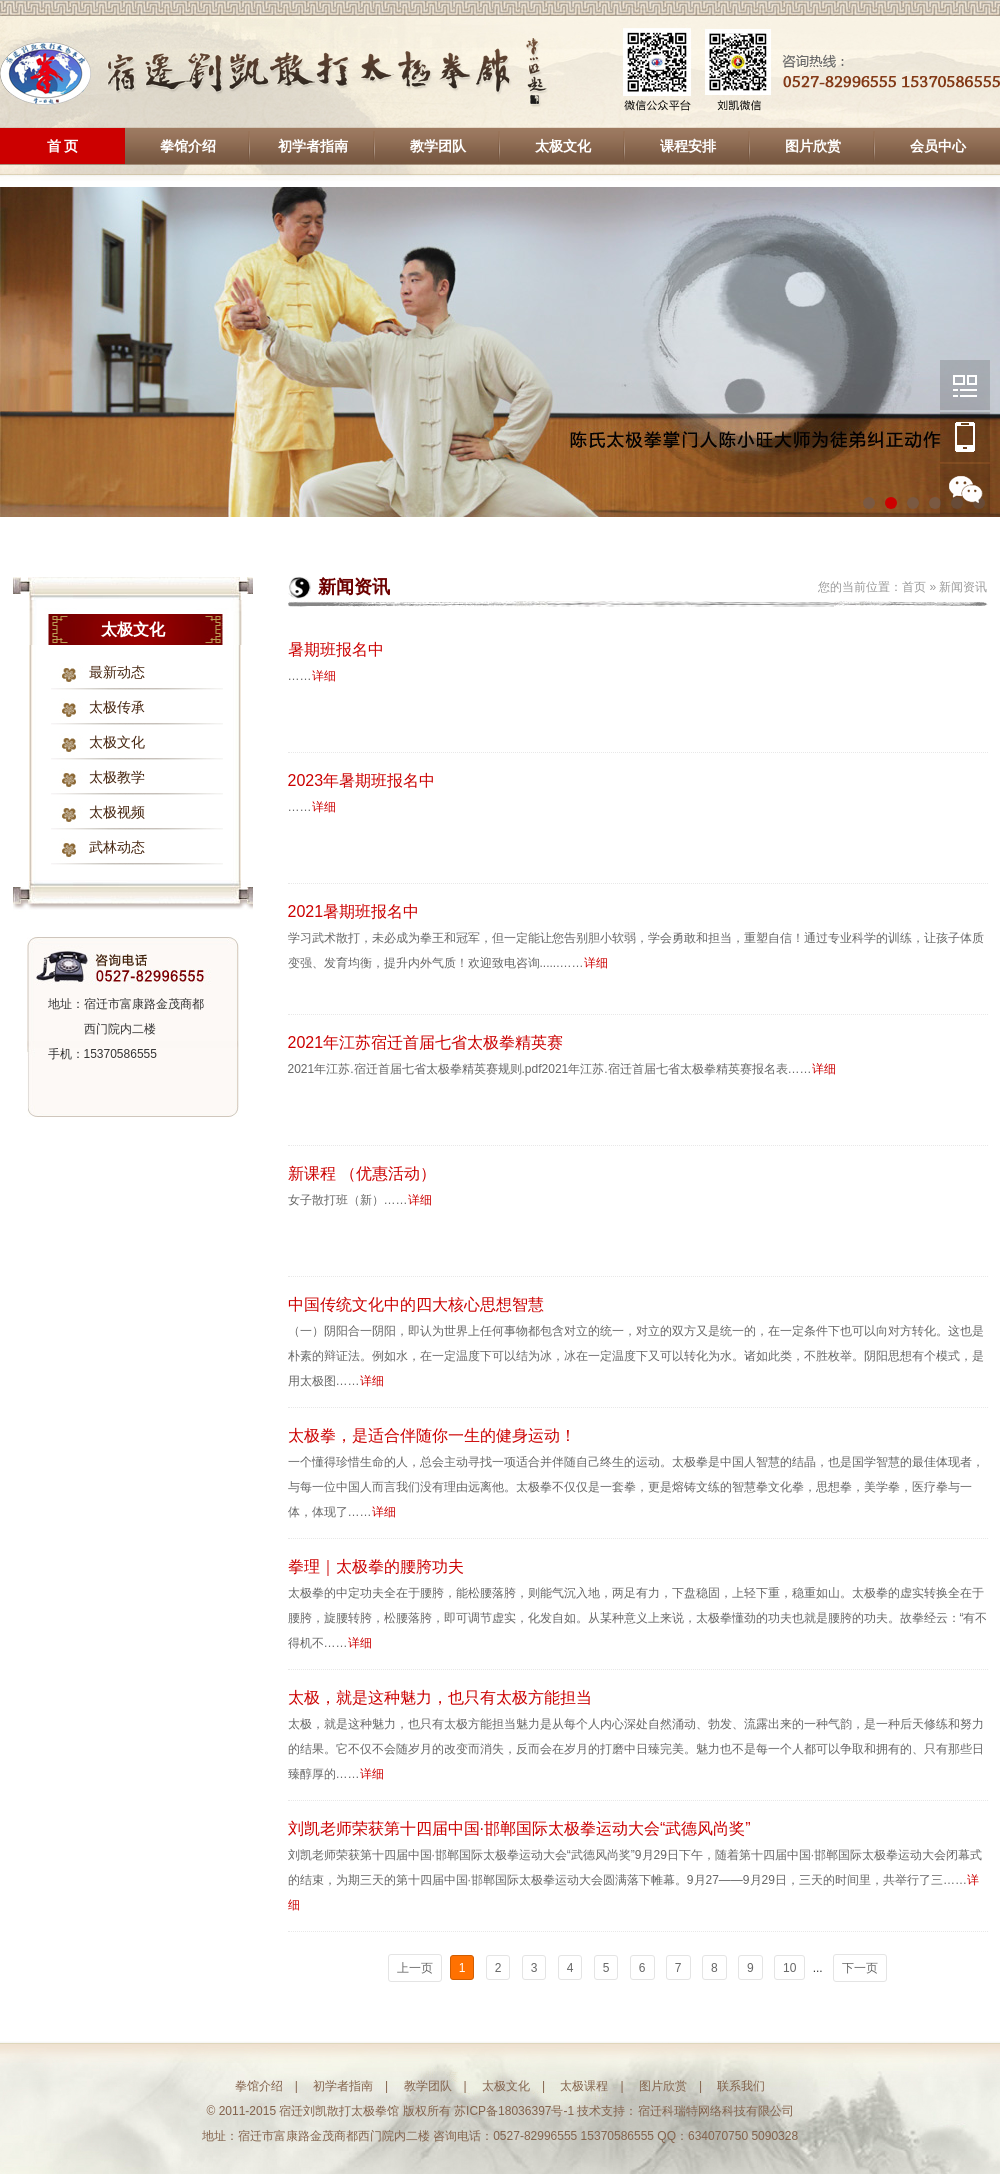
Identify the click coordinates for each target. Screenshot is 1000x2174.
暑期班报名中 (336, 649)
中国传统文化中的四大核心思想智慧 (416, 1304)
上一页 (415, 1968)
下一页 (860, 1968)
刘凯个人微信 (965, 489)
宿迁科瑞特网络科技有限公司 (716, 2111)
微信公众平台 (965, 385)
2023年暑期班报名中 (362, 780)
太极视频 (117, 812)
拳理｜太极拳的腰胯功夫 (376, 1566)
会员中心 (938, 146)
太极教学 (117, 777)
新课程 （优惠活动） (362, 1173)
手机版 (965, 437)
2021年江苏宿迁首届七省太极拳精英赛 (426, 1042)
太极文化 (563, 146)
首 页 (63, 146)
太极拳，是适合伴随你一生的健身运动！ (432, 1435)
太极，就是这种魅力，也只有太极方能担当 (440, 1697)
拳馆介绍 (188, 146)
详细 (324, 676)
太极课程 (584, 2086)
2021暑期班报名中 (354, 911)
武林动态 (117, 847)
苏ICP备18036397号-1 (514, 2111)
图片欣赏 (813, 146)
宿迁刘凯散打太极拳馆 (275, 72)
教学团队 (438, 146)
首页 (914, 587)
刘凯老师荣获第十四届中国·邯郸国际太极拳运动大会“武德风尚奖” (519, 1828)
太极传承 (117, 707)
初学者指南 (313, 146)
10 (789, 1968)
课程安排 (688, 146)
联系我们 (741, 2086)
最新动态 (117, 672)
